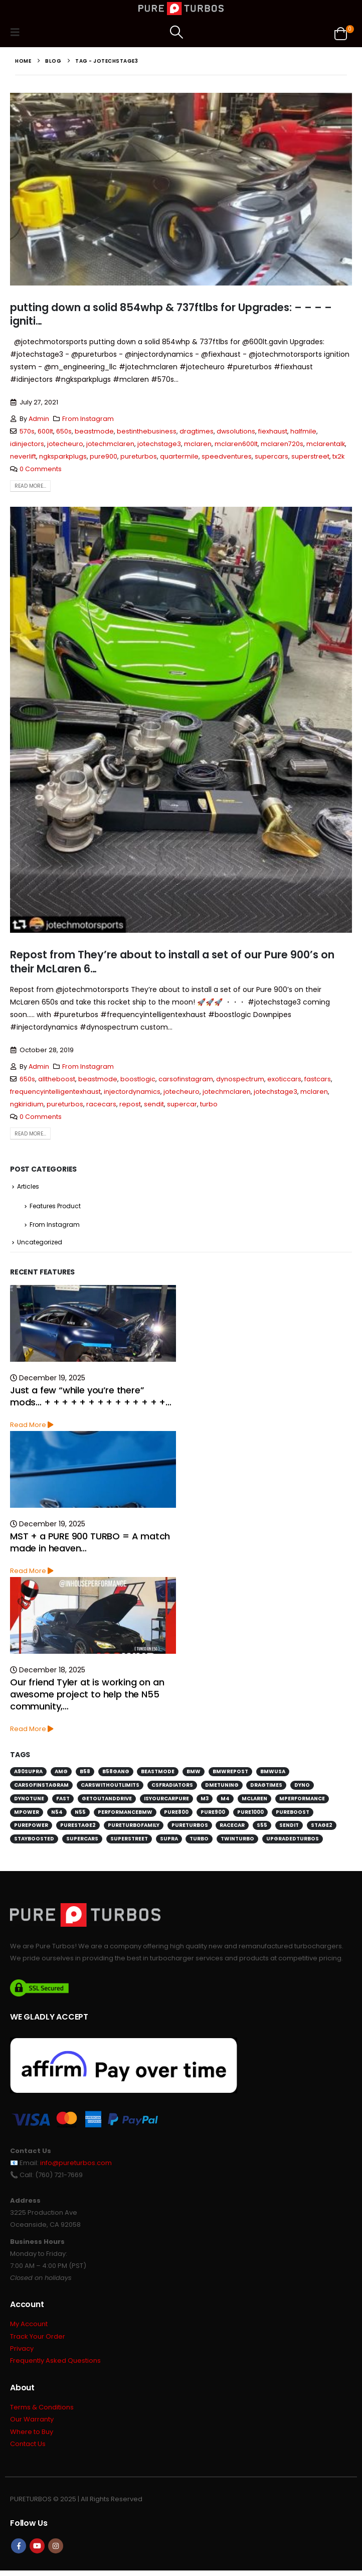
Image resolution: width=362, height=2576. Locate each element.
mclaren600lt (236, 444)
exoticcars (284, 1079)
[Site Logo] (181, 9)
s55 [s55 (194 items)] (262, 1828)
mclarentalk (325, 444)
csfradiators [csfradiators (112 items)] (172, 1787)
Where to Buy (31, 2437)
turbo (209, 1104)
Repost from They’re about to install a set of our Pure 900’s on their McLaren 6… (172, 961)
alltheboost (56, 1079)
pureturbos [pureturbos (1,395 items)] (189, 1828)
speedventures (227, 456)
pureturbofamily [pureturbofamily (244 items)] (133, 1828)
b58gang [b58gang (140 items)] (115, 1774)
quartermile (179, 456)
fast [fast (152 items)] (63, 1801)
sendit (154, 1104)
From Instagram (88, 418)
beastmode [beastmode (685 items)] (157, 1774)
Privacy (22, 2352)
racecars (101, 1104)
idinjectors (27, 444)
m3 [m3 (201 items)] (205, 1801)
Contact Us (28, 2449)
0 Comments (41, 469)
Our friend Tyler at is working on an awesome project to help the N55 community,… (87, 1696)
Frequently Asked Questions (55, 2365)
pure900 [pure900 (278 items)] (213, 1814)
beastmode (94, 431)
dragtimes (196, 431)
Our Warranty (32, 2424)
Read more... (30, 486)
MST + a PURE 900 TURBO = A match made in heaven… (90, 1544)
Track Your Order (37, 2340)
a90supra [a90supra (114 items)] (28, 1774)
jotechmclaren (110, 444)
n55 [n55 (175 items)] (80, 1814)
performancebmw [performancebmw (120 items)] (125, 1814)
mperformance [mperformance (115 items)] (302, 1801)
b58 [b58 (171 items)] (85, 1774)
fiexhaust (272, 431)
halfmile (303, 431)
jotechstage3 (159, 444)
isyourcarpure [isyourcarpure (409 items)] (166, 1801)
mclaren (198, 444)
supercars (271, 456)
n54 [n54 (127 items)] (57, 1814)
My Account (29, 2327)
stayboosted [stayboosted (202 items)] (34, 1841)
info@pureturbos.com (76, 2165)
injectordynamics (132, 1091)
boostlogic (137, 1079)
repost (130, 1104)
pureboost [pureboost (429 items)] (292, 1814)
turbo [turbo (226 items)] (199, 1841)
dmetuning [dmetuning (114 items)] (222, 1787)
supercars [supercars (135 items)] (82, 1841)
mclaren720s (282, 444)
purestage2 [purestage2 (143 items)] (78, 1828)
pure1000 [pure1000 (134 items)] (250, 1814)
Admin (39, 418)
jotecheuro (65, 444)
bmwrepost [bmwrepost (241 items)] (230, 1774)
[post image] (181, 189)
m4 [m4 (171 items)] (225, 1801)
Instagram (55, 2551)
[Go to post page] (93, 1325)
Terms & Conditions (42, 2411)
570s (27, 431)
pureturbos (138, 456)
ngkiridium (27, 1104)
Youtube (37, 2551)
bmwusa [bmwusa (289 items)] (272, 1774)
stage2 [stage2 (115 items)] (321, 1828)
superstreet (310, 456)
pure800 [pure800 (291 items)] (176, 1814)
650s (64, 431)
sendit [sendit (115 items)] (289, 1828)
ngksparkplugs (63, 456)
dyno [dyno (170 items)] (302, 1787)
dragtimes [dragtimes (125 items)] (266, 1787)
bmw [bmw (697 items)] (194, 1774)
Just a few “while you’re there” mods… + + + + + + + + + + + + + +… (90, 1398)
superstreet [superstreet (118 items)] (129, 1841)
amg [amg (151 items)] (61, 1774)
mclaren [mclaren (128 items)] (254, 1801)
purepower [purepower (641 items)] (31, 1828)
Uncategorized (39, 1244)
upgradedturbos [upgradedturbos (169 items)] (292, 1841)
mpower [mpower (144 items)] (26, 1814)
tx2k (338, 456)
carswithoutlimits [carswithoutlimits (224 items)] (110, 1787)
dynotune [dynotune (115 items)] (29, 1801)
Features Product (55, 1207)
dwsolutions (236, 431)
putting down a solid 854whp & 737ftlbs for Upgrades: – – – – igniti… (171, 314)
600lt (45, 431)
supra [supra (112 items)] (169, 1841)
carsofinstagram (185, 1079)
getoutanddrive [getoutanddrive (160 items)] (107, 1801)
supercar (182, 1104)
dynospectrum (240, 1079)
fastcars (317, 1079)
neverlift (23, 456)
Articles (28, 1187)
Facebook (18, 2551)
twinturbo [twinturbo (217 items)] (237, 1841)
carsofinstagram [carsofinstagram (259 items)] (41, 1787)
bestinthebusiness (146, 431)
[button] (18, 32)
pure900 (103, 456)
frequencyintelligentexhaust (55, 1091)
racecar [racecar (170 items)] (232, 1828)
